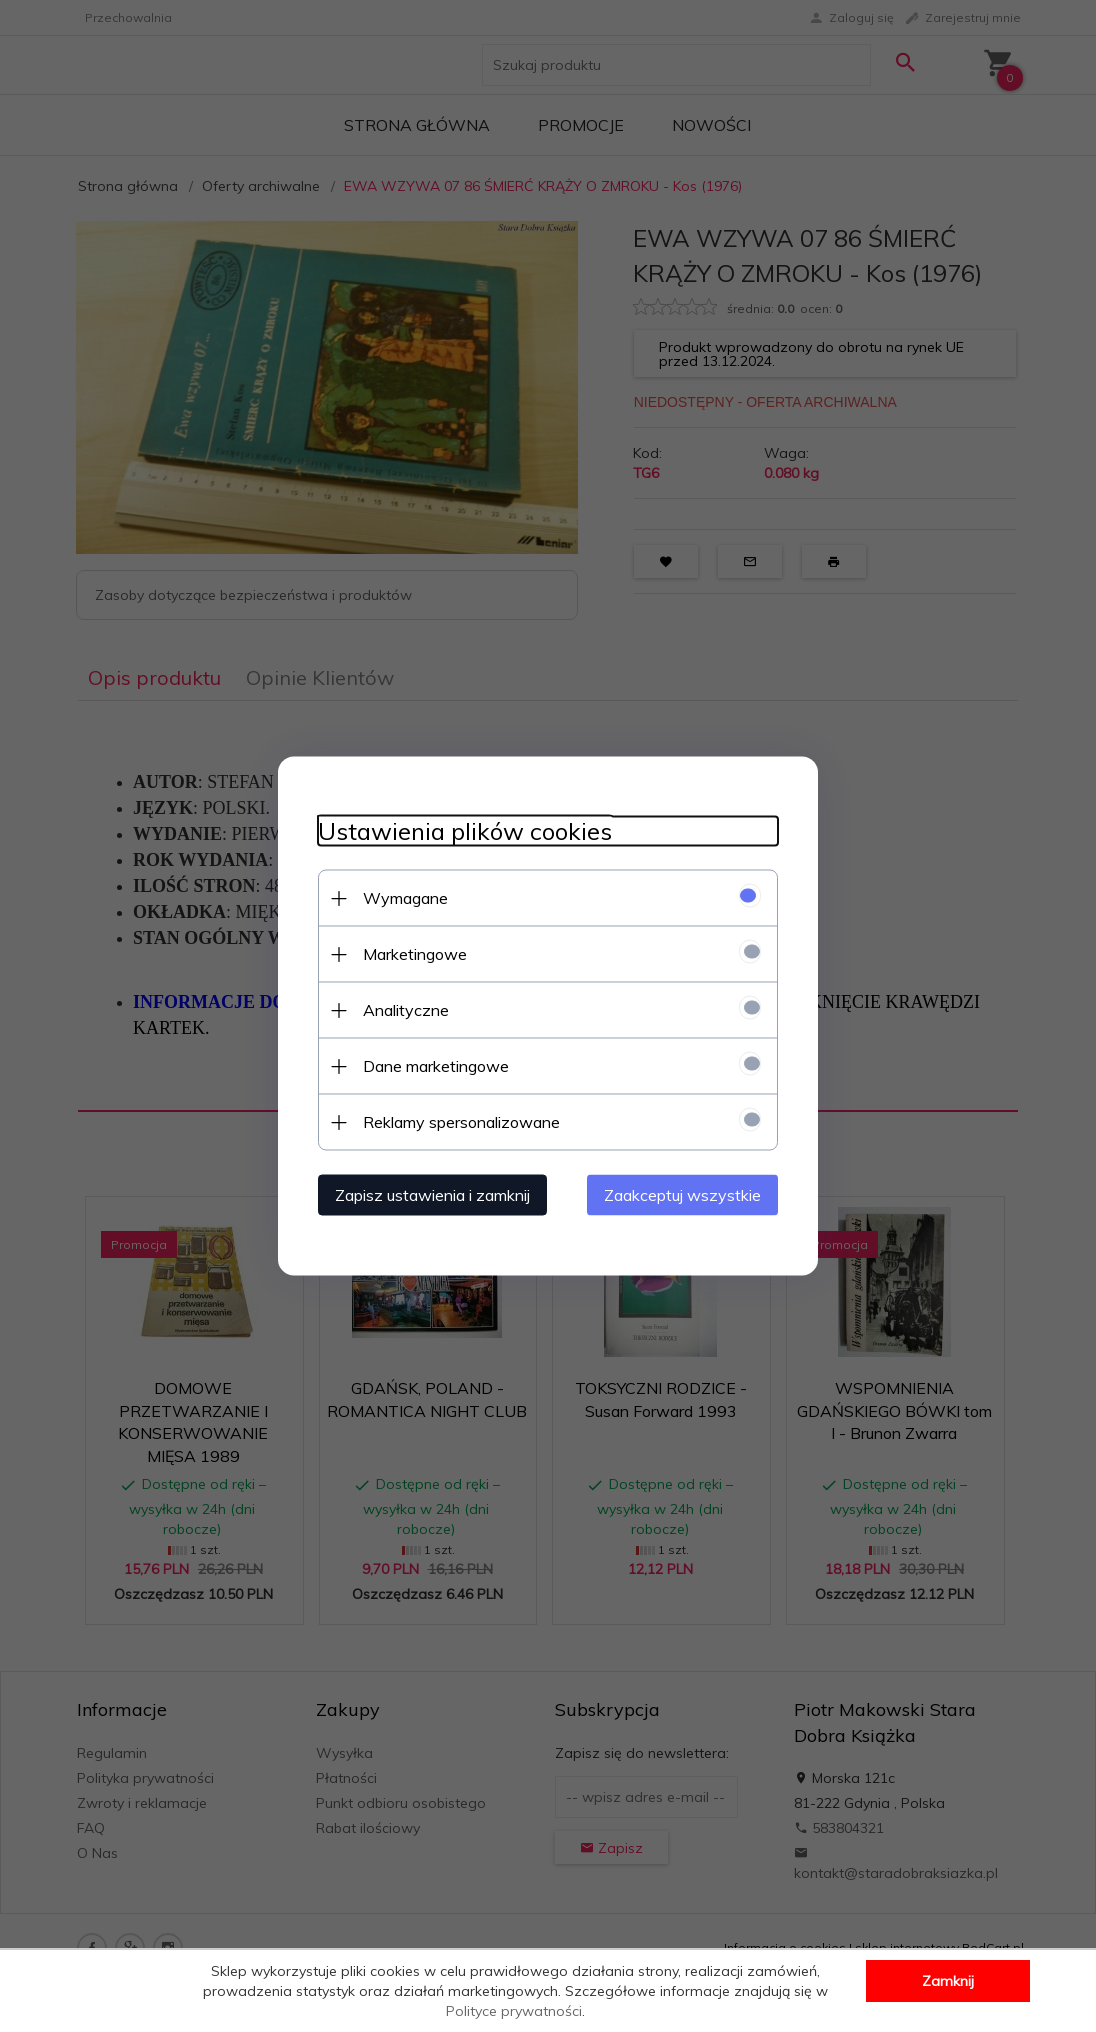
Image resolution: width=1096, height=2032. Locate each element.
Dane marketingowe (436, 1066)
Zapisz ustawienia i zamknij (432, 1195)
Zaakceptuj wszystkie (682, 1195)
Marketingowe (415, 954)
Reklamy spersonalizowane (461, 1122)
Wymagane (405, 898)
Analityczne (406, 1010)
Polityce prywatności (514, 2011)
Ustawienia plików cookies (465, 831)
